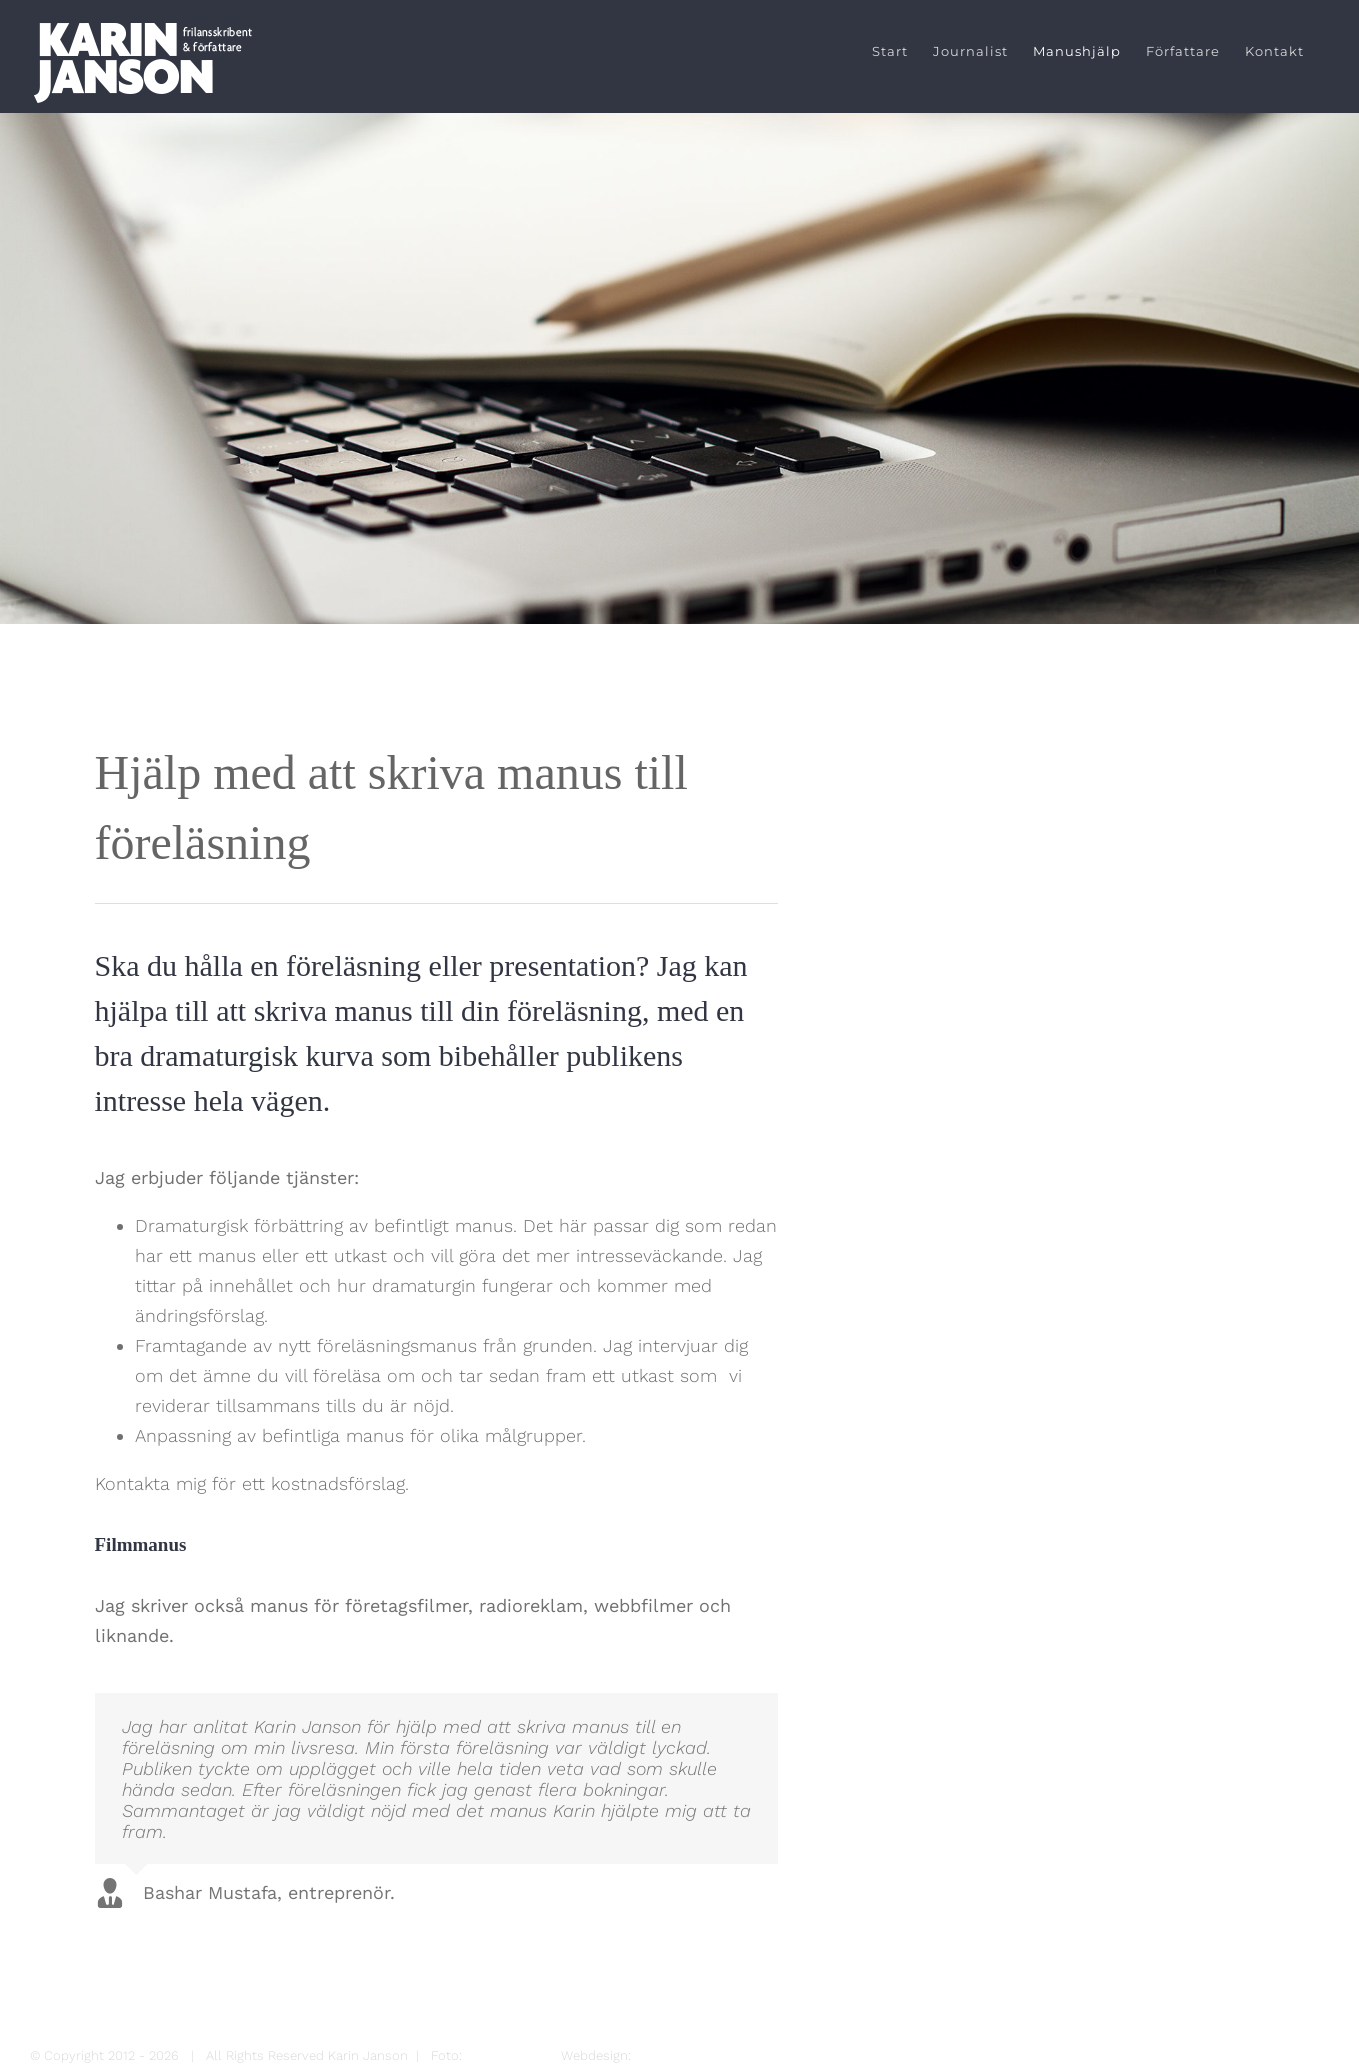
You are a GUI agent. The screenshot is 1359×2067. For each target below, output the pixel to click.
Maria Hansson (511, 2055)
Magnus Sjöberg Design (706, 2055)
